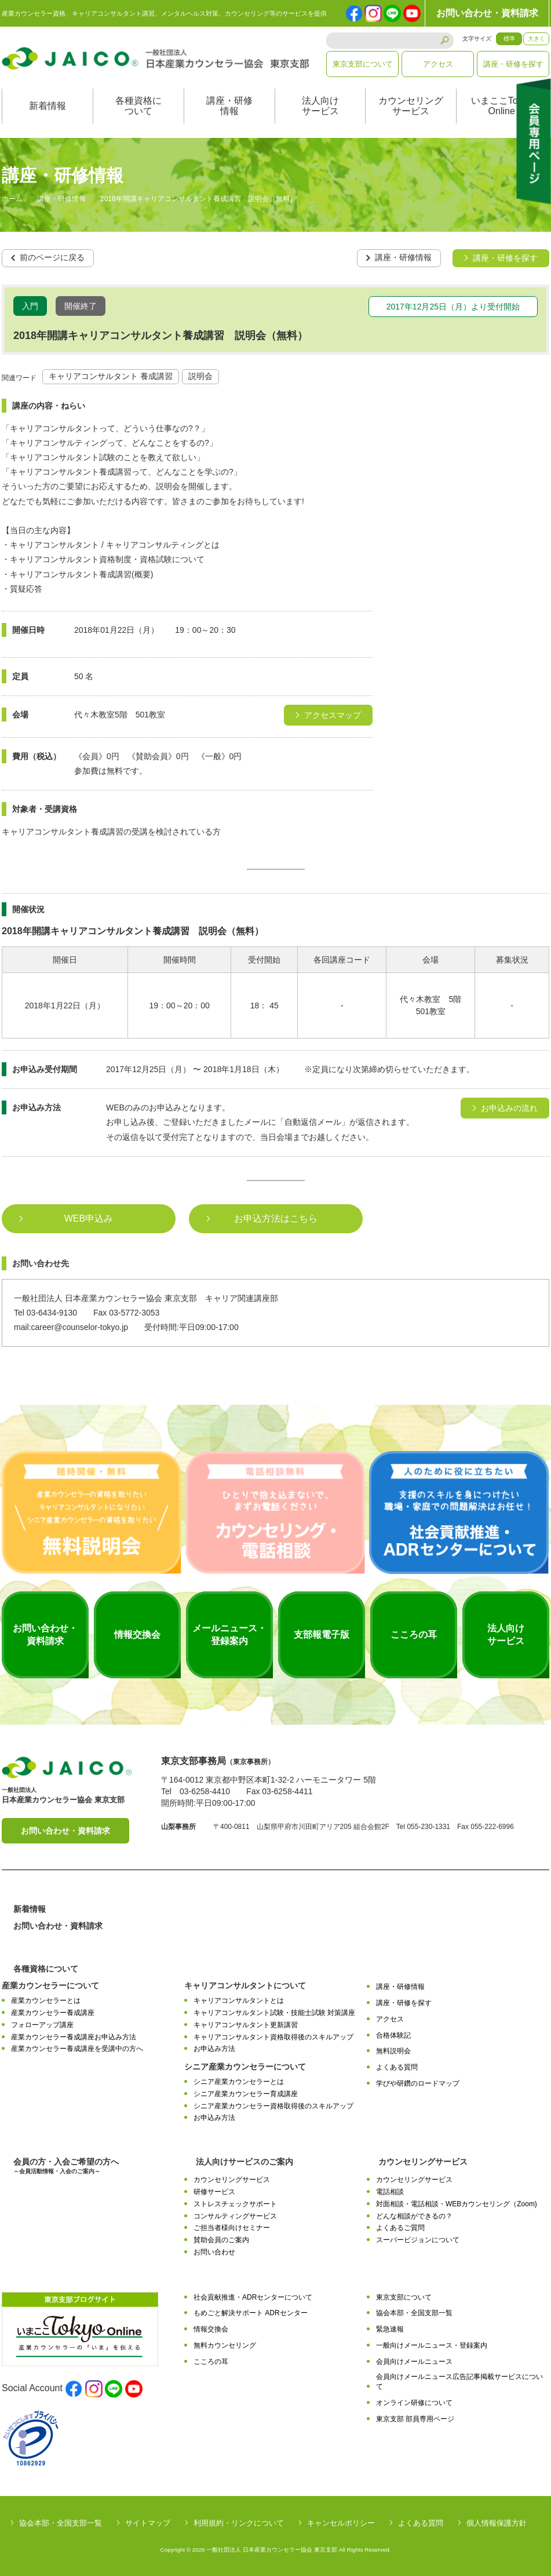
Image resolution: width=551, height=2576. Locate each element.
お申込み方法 (214, 2049)
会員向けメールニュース (414, 2361)
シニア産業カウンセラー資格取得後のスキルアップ (273, 2105)
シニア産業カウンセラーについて (245, 2067)
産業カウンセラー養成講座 (52, 2013)
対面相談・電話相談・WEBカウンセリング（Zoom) (456, 2203)
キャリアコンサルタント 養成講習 (111, 376)
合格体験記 (393, 2035)
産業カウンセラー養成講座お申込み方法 (73, 2036)
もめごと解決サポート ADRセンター (251, 2313)
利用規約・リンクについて (239, 2522)
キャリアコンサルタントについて (245, 1985)
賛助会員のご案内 (221, 2240)
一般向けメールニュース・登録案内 (431, 2345)
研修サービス (214, 2192)
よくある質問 (397, 2067)
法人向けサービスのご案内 (244, 2162)
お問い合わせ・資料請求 (487, 13)
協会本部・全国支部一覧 (414, 2313)
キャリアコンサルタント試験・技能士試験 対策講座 (274, 2013)
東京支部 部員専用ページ (415, 2418)
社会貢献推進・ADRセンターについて (253, 2297)
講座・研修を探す (513, 64)
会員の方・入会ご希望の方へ (66, 2166)
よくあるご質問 (400, 2228)
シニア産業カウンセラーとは (239, 2082)
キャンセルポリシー (341, 2522)
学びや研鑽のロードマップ (417, 2083)
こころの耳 (211, 2361)
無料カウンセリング (225, 2345)
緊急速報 (390, 2329)
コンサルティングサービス (235, 2215)
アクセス (438, 64)
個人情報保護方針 (496, 2522)
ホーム (12, 199)
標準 (509, 38)
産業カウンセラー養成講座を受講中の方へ (77, 2049)
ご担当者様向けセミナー (232, 2228)
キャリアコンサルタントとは (239, 2000)
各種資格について (138, 106)
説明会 (200, 376)
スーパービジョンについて (417, 2240)
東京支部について (363, 64)
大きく (536, 38)
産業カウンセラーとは (46, 2000)
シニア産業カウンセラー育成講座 (246, 2093)
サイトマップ (147, 2522)
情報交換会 (211, 2329)
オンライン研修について (414, 2402)
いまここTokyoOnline (501, 106)
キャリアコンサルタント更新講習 (246, 2024)
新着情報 (47, 106)
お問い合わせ (214, 2251)
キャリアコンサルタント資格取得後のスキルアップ (273, 2036)
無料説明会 (393, 2051)
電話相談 (390, 2192)
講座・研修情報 (229, 106)
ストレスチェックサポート (235, 2203)
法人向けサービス (320, 106)
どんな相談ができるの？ (414, 2215)
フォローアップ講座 (42, 2024)
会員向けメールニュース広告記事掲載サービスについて (459, 2382)
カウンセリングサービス (410, 106)
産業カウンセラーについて (50, 1985)
